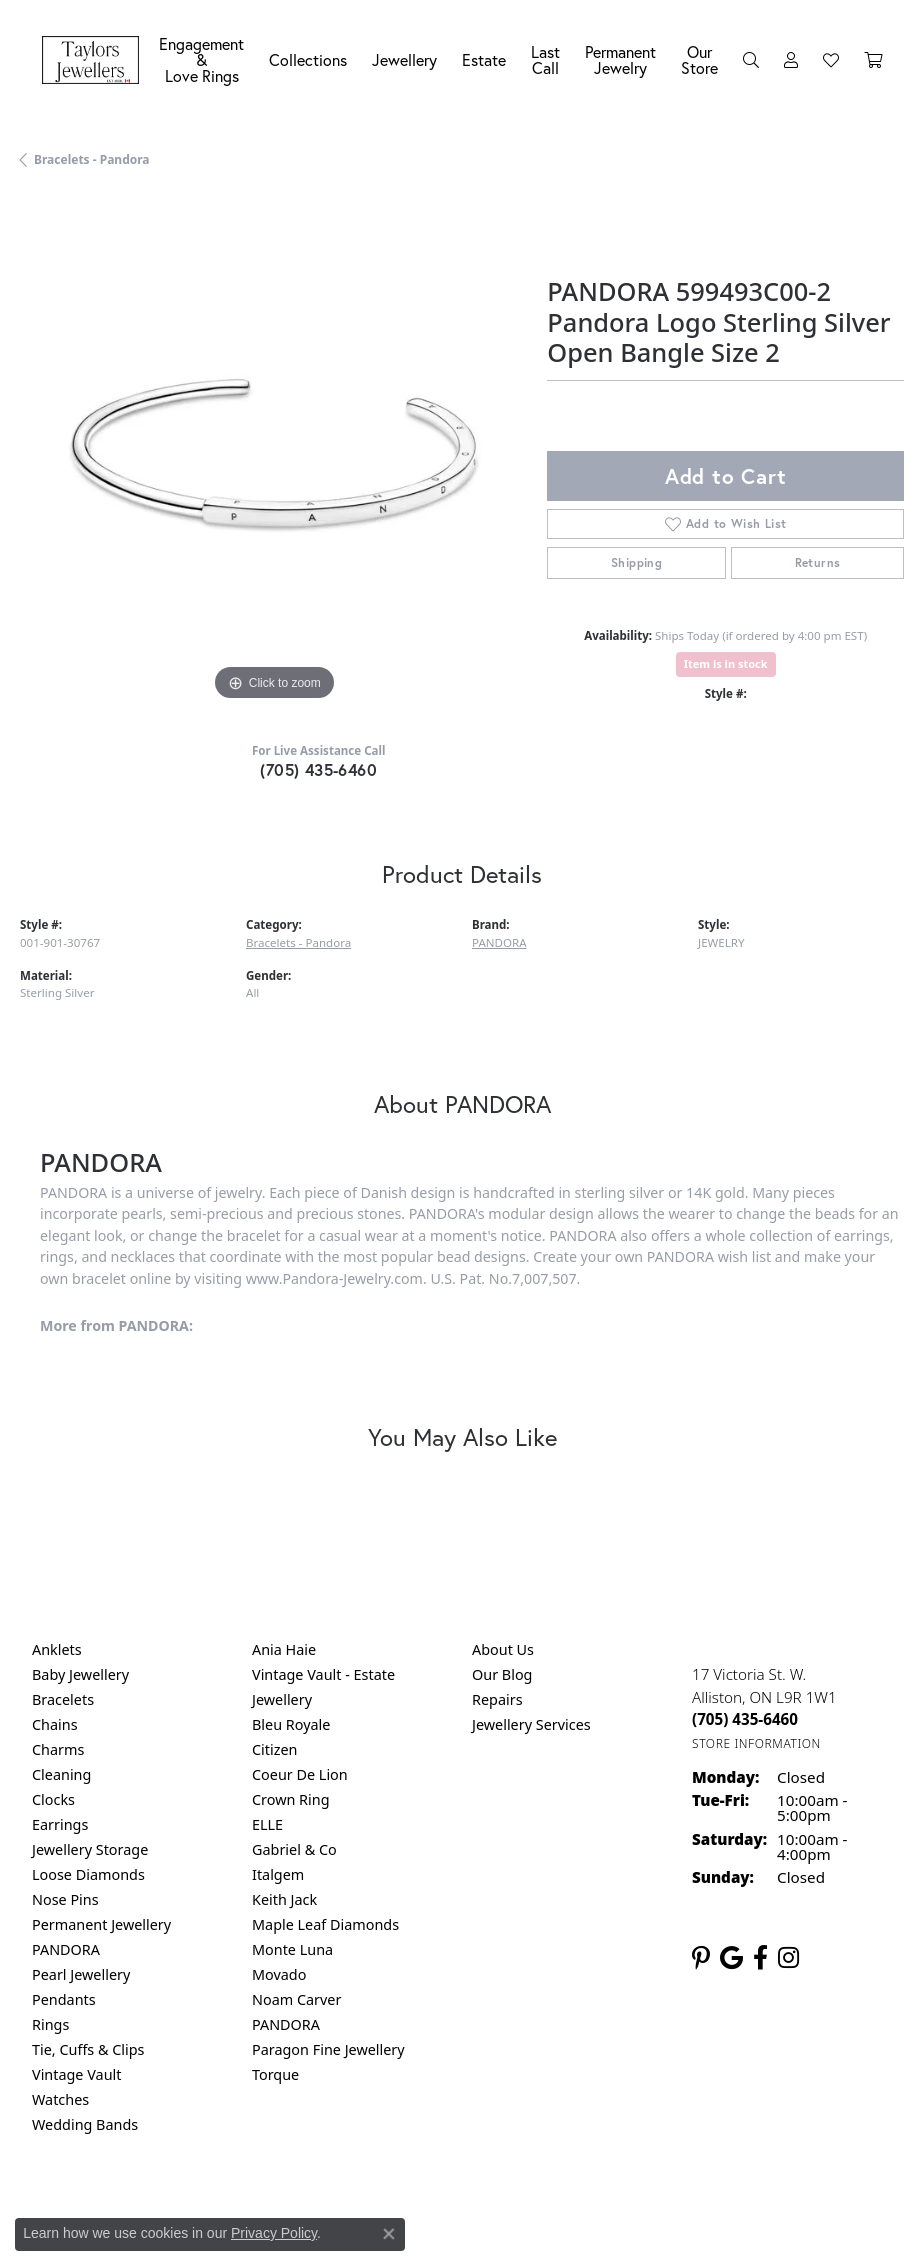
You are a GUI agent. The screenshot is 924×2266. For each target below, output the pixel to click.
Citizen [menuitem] (275, 1749)
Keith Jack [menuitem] (284, 1899)
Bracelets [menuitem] (63, 1699)
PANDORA (499, 942)
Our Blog (502, 1674)
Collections (308, 59)
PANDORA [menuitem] (66, 1949)
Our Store (699, 59)
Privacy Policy (274, 2233)
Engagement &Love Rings (201, 59)
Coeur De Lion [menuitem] (300, 1774)
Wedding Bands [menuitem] (85, 2124)
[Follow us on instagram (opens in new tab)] (788, 1958)
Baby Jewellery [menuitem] (80, 1674)
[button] (751, 60)
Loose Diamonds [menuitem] (88, 1874)
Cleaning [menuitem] (61, 1774)
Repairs (497, 1699)
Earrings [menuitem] (60, 1824)
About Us (503, 1649)
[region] (273, 452)
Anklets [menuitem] (57, 1649)
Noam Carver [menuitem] (296, 1999)
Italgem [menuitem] (278, 1874)
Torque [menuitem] (275, 2074)
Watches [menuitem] (60, 2099)
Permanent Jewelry (620, 59)
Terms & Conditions (483, 2207)
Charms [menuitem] (58, 1749)
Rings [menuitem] (50, 2024)
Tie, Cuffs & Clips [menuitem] (88, 2049)
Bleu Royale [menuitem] (291, 1724)
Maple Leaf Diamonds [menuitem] (325, 1924)
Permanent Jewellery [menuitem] (101, 1924)
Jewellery (404, 59)
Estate (484, 59)
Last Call (545, 59)
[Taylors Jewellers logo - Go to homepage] (95, 60)
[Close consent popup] (389, 2234)
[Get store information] (756, 1743)
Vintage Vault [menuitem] (76, 2074)
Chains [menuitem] (55, 1724)
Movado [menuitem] (279, 1974)
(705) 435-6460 (318, 769)
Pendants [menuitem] (64, 1999)
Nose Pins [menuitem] (65, 1899)
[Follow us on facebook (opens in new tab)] (760, 1958)
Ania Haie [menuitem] (284, 1649)
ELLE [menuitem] (267, 1824)
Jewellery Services (531, 1724)
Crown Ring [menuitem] (291, 1799)
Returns (818, 562)
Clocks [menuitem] (53, 1799)
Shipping (636, 562)
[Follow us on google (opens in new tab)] (731, 1958)
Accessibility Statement (630, 2207)
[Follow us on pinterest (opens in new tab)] (701, 1958)
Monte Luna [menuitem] (292, 1949)
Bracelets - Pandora (92, 159)
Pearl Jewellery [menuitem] (81, 1974)
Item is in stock (726, 663)
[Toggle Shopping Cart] (873, 60)
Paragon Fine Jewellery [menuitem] (328, 2049)
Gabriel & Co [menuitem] (294, 1849)
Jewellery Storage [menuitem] (90, 1849)
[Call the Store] (745, 1719)
